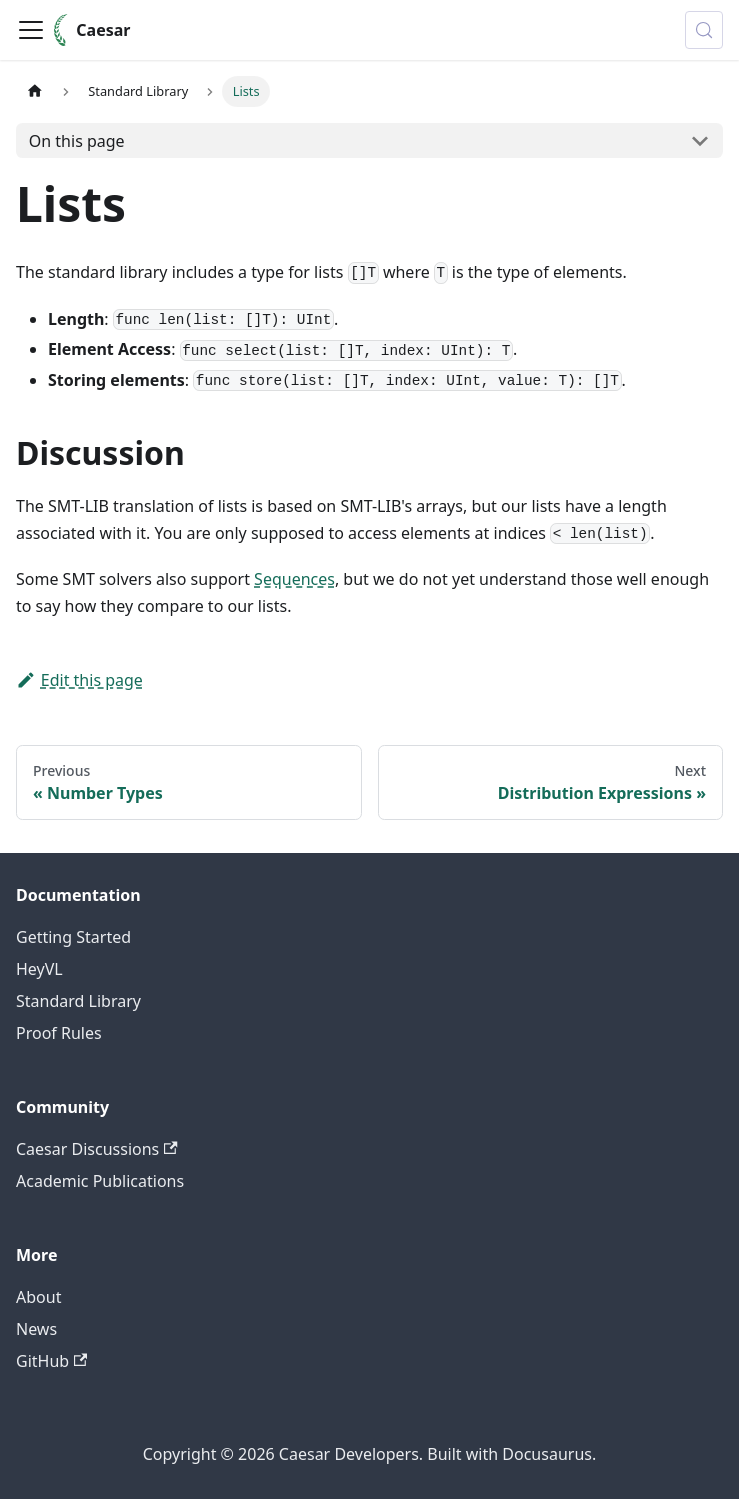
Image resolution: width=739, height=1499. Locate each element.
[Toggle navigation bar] (31, 30)
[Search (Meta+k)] (704, 30)
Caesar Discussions (97, 1149)
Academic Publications (100, 1181)
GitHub (51, 1361)
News (36, 1329)
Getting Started (73, 937)
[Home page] (35, 91)
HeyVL (39, 969)
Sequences (294, 579)
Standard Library (78, 1001)
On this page (77, 141)
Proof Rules (59, 1033)
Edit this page (79, 680)
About (38, 1297)
